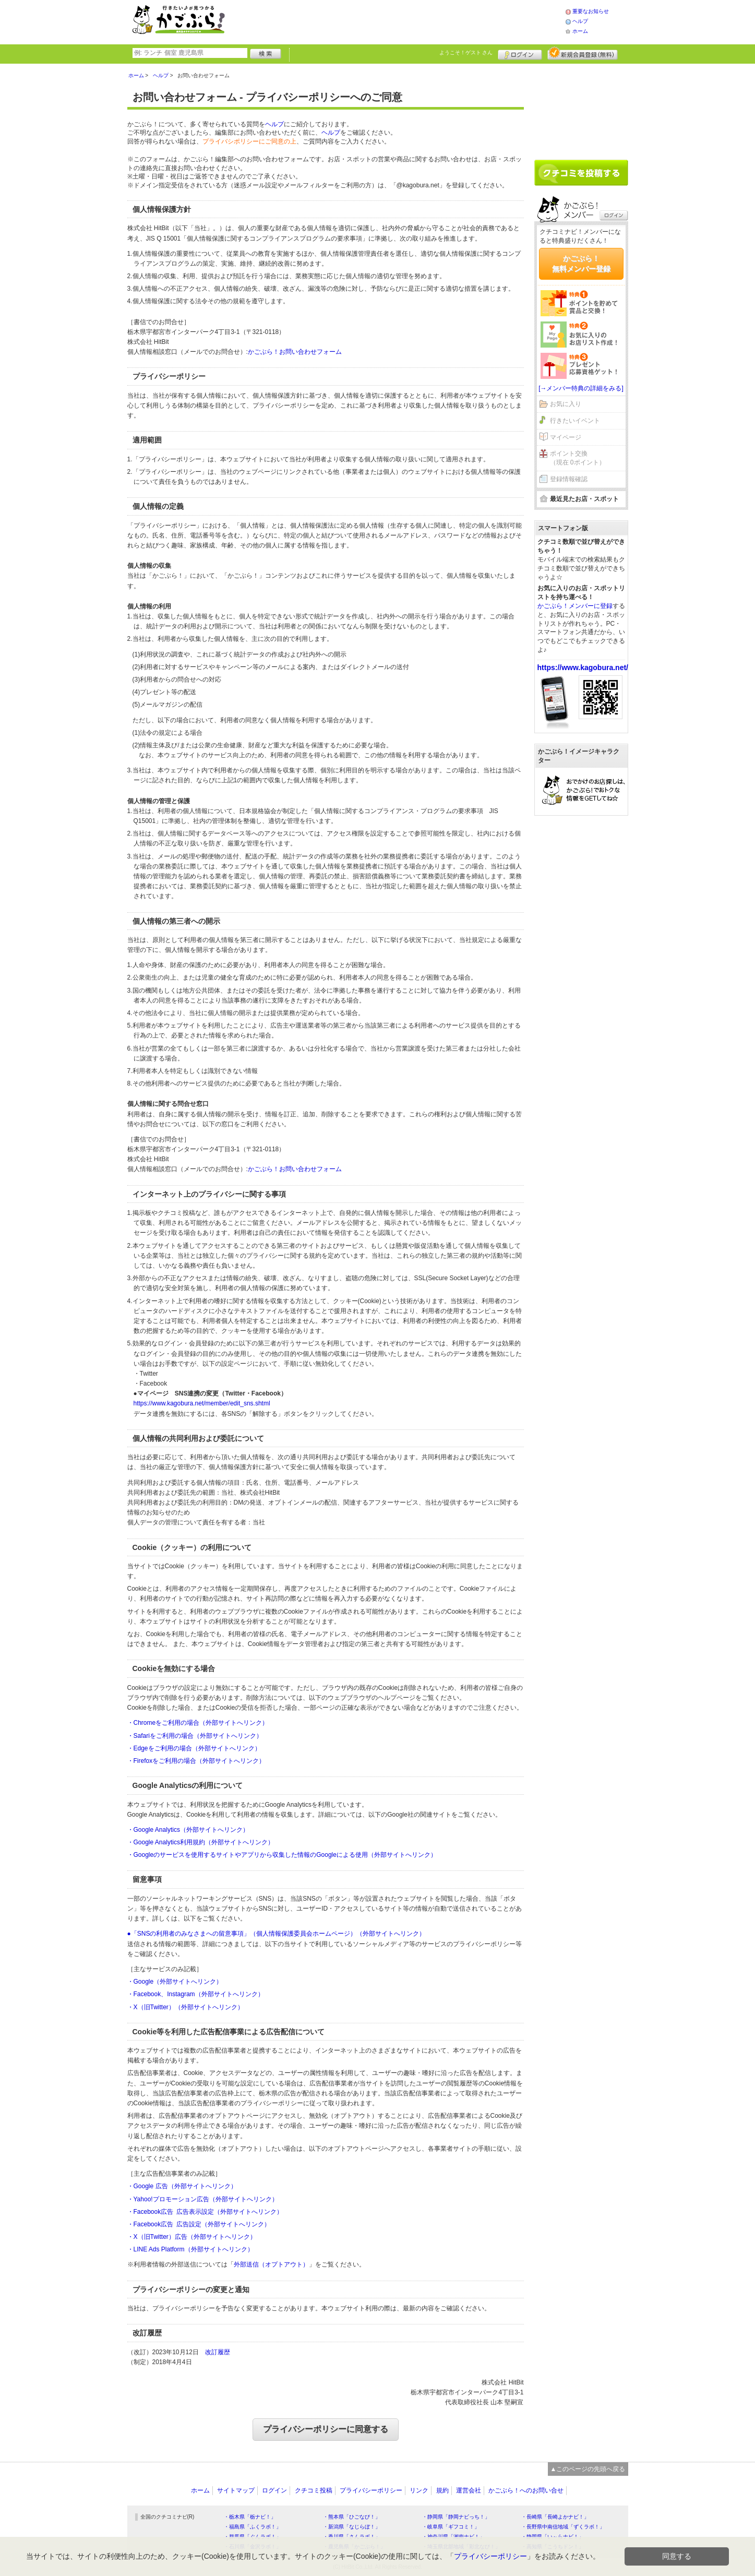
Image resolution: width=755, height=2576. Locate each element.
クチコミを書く (581, 173)
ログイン (520, 53)
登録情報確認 (569, 479)
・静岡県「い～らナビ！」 (552, 2536)
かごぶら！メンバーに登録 (575, 606)
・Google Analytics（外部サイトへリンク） (188, 1829)
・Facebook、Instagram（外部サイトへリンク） (195, 1994)
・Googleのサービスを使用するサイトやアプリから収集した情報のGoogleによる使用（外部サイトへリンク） (282, 1854)
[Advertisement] (406, 21)
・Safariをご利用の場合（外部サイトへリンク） (194, 1735)
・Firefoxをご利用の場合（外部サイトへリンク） (196, 1760)
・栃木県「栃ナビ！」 (250, 2517)
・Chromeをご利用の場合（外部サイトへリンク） (198, 1722)
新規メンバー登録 (582, 53)
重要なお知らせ (590, 11)
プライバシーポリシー (371, 2490)
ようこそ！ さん (466, 52)
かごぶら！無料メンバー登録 (581, 263)
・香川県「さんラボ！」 (351, 2536)
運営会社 (468, 2490)
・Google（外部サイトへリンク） (175, 1981)
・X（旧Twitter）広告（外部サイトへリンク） (191, 2236)
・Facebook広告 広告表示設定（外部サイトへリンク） (205, 2211)
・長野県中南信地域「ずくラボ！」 (563, 2527)
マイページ (565, 437)
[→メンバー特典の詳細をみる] (581, 388)
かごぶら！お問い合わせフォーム (295, 351)
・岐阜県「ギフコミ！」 (451, 2527)
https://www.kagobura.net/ (583, 667)
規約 (442, 2490)
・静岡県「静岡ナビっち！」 (456, 2517)
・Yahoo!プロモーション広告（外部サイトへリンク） (202, 2199)
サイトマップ (236, 2490)
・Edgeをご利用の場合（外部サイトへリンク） (194, 1748)
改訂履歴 (217, 2352)
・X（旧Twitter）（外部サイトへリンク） (185, 2007)
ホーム (580, 31)
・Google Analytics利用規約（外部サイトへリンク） (200, 1842)
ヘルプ (580, 21)
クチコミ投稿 (313, 2490)
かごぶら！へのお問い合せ (526, 2490)
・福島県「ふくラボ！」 (252, 2527)
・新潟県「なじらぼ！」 (351, 2527)
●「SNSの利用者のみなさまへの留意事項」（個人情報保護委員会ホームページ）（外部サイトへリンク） (276, 1933)
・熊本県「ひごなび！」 (351, 2517)
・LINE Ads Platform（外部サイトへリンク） (190, 2249)
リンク (419, 2490)
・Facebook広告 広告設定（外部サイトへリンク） (199, 2224)
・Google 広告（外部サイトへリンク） (182, 2186)
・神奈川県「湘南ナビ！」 (453, 2536)
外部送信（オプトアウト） (271, 2264)
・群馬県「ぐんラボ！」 (252, 2536)
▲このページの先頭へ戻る (588, 2469)
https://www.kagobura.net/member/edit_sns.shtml (202, 1403)
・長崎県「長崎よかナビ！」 (555, 2517)
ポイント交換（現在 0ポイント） (577, 458)
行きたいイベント (575, 420)
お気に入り (565, 404)
